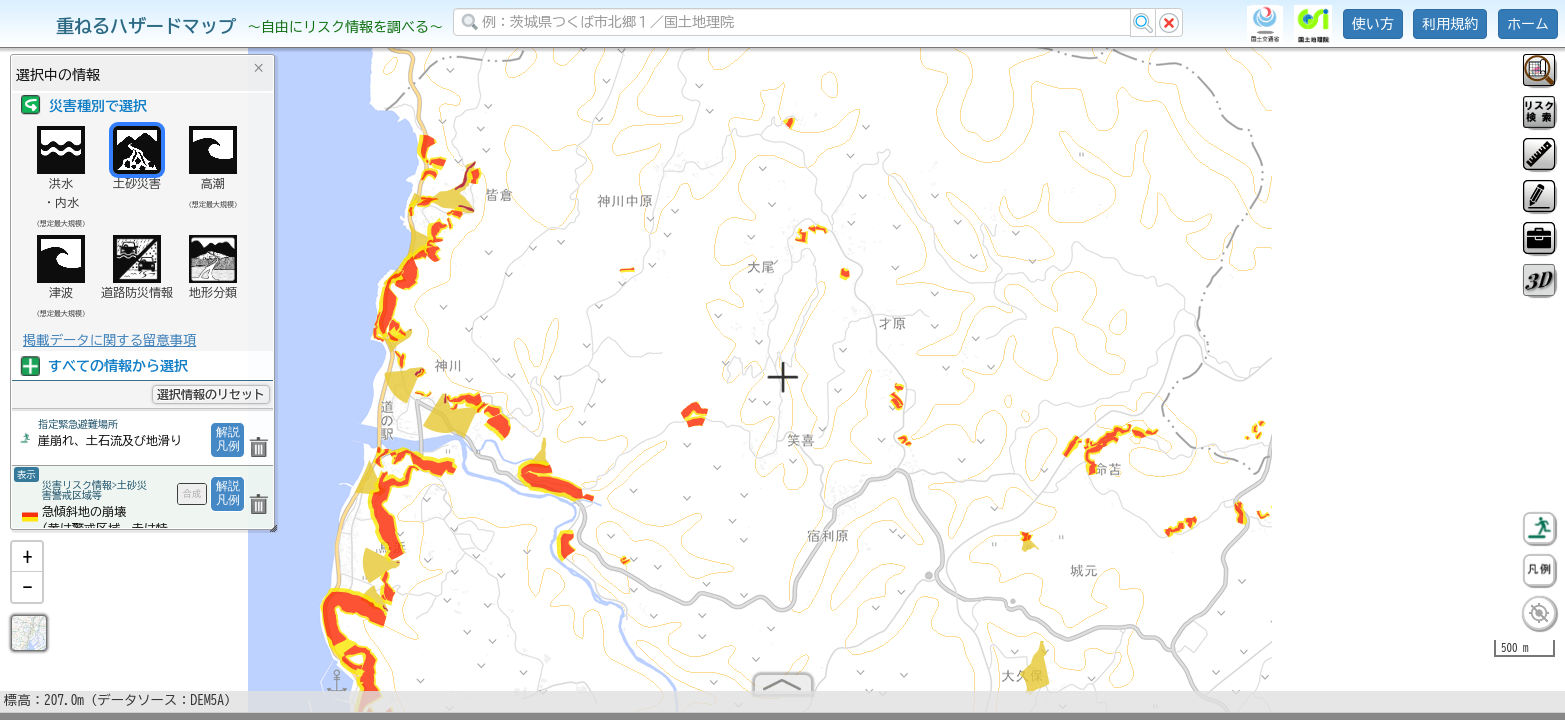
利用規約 (1450, 24)
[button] (27, 565)
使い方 (1373, 24)
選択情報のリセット (211, 394)
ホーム (1528, 24)
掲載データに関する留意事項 (109, 340)
